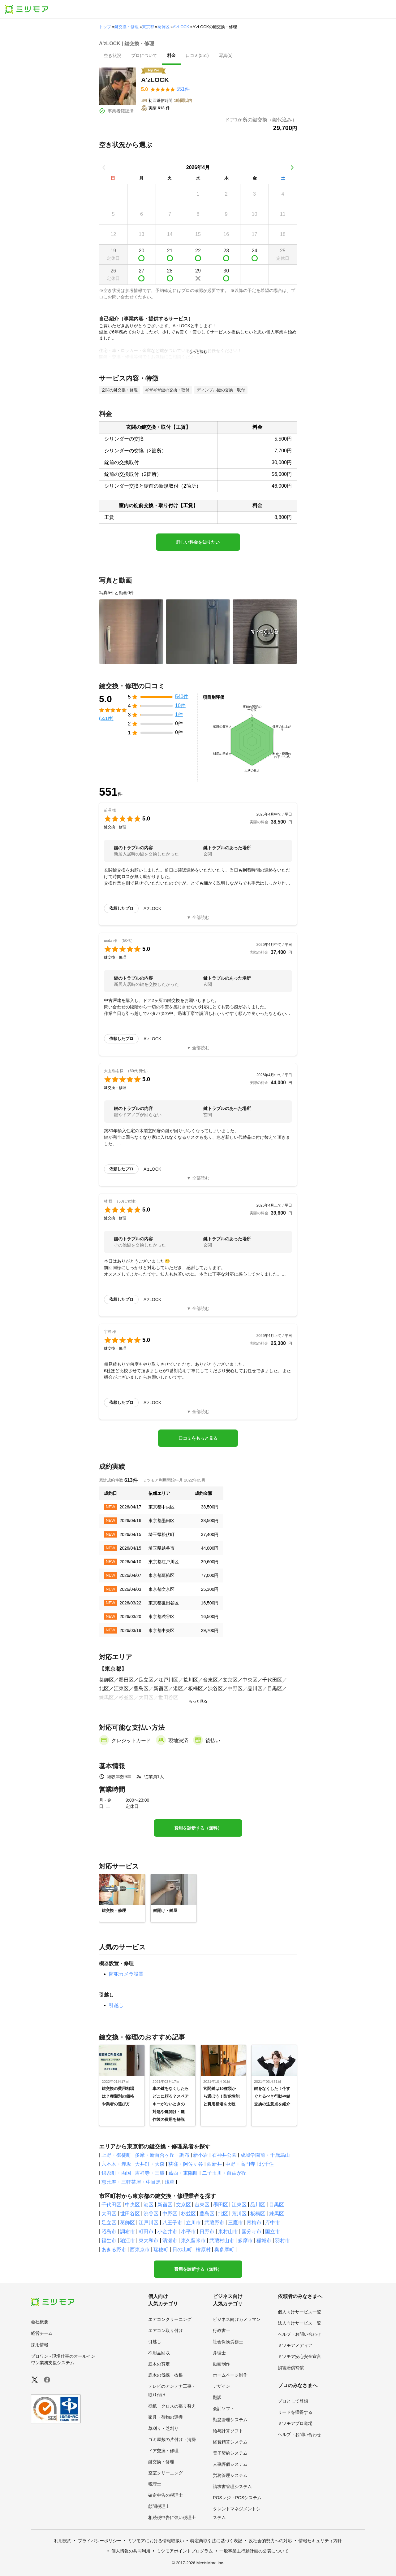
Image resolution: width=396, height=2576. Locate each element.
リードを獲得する (295, 2412)
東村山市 (228, 2231)
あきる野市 (113, 2249)
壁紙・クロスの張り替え (172, 2406)
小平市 (188, 2231)
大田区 (108, 2213)
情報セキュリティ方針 (320, 2540)
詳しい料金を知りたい (198, 542)
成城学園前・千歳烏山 (265, 2155)
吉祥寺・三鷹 (150, 2173)
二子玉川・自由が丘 (224, 2173)
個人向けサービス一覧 (299, 2311)
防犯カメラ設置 (126, 1974)
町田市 (146, 2231)
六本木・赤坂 (116, 2164)
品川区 (257, 2204)
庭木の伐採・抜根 (165, 2375)
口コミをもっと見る (198, 1438)
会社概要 (39, 2321)
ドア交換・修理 (163, 2450)
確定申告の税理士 (165, 2495)
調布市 (127, 2231)
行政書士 (221, 2330)
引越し (116, 2005)
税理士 (154, 2484)
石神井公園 (224, 2155)
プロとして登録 (293, 2401)
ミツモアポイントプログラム (185, 2550)
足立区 (108, 2222)
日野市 (207, 2231)
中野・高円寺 (240, 2164)
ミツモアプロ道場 (295, 2423)
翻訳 (217, 2397)
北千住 (266, 2164)
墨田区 (220, 2204)
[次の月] (292, 167)
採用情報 (39, 2344)
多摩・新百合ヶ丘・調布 (162, 2155)
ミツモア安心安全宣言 (299, 2356)
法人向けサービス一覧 (299, 2323)
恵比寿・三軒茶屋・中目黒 (131, 2182)
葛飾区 (163, 26)
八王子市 (172, 2222)
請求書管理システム (232, 2486)
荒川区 (239, 2213)
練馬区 (276, 2213)
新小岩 (200, 2155)
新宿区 (164, 2204)
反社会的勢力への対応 (270, 2540)
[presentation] (112, 56)
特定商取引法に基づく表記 (216, 2540)
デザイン (221, 2386)
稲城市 (263, 2240)
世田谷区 (130, 2213)
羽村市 (282, 2240)
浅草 (169, 2182)
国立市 (272, 2231)
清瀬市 (169, 2240)
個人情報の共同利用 (130, 2550)
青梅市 (254, 2222)
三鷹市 (235, 2222)
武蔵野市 (214, 2222)
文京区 (183, 2204)
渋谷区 (151, 2213)
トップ (105, 26)
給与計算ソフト (228, 2430)
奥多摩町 (224, 2249)
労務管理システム (230, 2475)
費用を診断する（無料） (198, 1827)
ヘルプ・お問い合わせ (299, 2334)
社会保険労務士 (228, 2341)
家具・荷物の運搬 (165, 2417)
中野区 (169, 2213)
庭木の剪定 (159, 2363)
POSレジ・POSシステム (237, 2497)
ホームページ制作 (230, 2375)
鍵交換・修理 (126, 26)
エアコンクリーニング (170, 2319)
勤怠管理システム (230, 2419)
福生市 (108, 2240)
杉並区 (188, 2213)
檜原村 (203, 2249)
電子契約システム (230, 2453)
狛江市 (127, 2240)
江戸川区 (148, 2222)
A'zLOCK (181, 26)
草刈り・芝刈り (163, 2428)
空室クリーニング (165, 2472)
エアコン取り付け (165, 2330)
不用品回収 (159, 2352)
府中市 (272, 2222)
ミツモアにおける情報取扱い (156, 2540)
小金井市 (167, 2231)
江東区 (239, 2204)
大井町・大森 (150, 2164)
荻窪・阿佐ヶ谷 (185, 2164)
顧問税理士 (159, 2506)
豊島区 (207, 2213)
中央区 (132, 2204)
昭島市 (108, 2231)
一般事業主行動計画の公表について (254, 2550)
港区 (148, 2204)
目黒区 (276, 2204)
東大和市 (148, 2240)
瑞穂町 (160, 2249)
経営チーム (42, 2333)
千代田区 (111, 2204)
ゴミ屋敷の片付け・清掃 (172, 2439)
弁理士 (219, 2352)
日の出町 (182, 2249)
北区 (223, 2213)
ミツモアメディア (295, 2345)
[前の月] (104, 167)
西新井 (214, 2164)
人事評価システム (230, 2464)
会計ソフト (224, 2408)
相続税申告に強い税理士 (172, 2517)
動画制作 (221, 2363)
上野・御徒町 (116, 2155)
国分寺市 (251, 2231)
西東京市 (140, 2249)
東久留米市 (193, 2240)
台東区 (202, 2204)
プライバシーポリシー (99, 2540)
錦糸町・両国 (116, 2173)
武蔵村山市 (221, 2240)
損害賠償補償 (291, 2367)
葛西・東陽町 (183, 2173)
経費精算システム (230, 2441)
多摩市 (245, 2240)
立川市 (193, 2222)
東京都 (148, 26)
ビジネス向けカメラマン (236, 2319)
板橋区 (257, 2213)
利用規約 (62, 2540)
